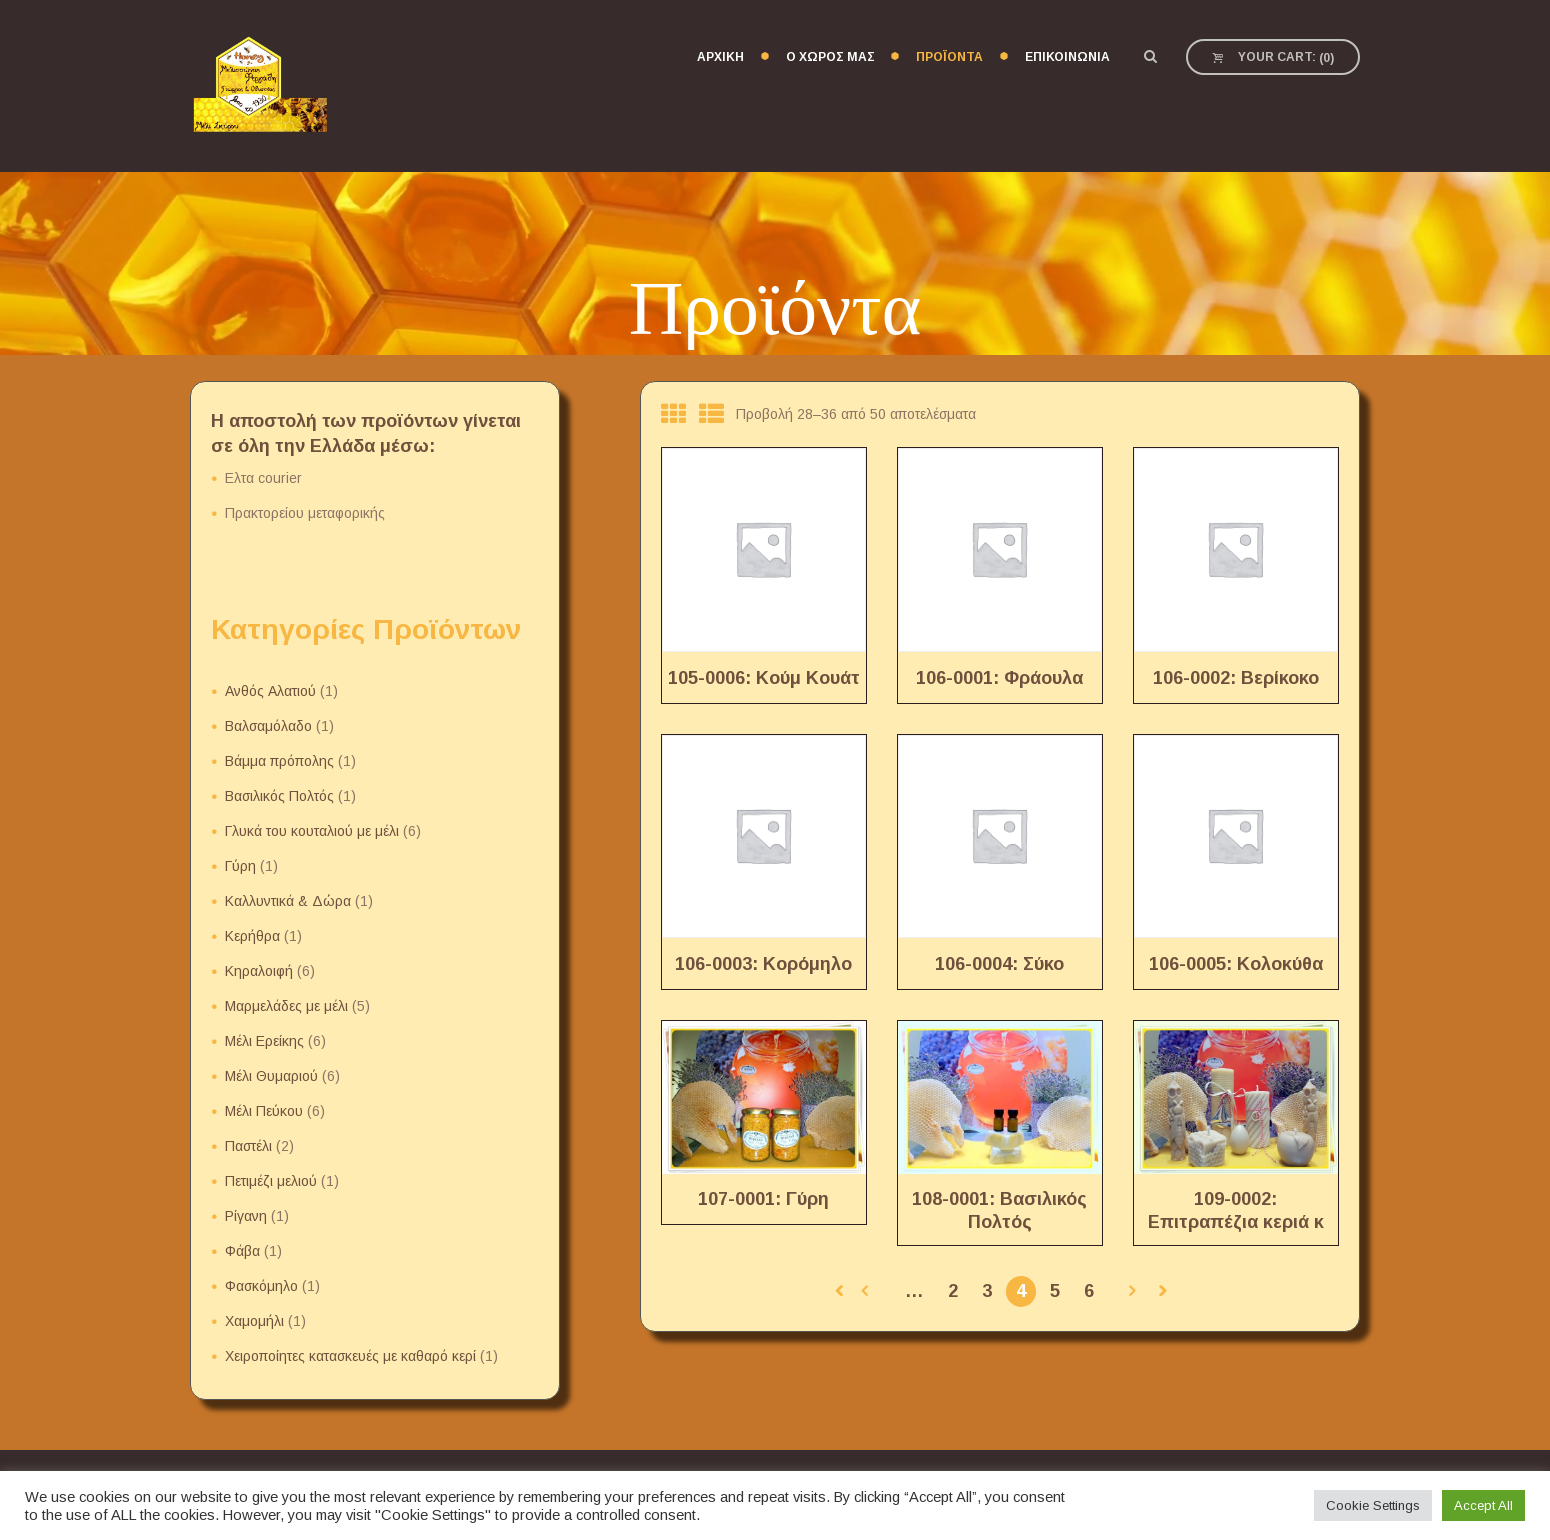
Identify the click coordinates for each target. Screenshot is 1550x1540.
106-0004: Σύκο (999, 964)
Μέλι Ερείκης (264, 1041)
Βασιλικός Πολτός (279, 796)
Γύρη (240, 866)
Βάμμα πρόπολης (279, 761)
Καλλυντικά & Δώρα (288, 901)
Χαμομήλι (254, 1321)
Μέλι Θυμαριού (271, 1076)
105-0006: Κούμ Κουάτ (764, 678)
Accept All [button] (1483, 1505)
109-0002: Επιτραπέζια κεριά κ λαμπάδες (1236, 1222)
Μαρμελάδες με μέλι (286, 1006)
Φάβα (242, 1251)
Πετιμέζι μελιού (271, 1181)
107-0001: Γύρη (763, 1199)
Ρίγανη (246, 1216)
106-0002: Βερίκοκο (1236, 678)
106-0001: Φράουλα (999, 678)
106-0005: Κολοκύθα (1236, 964)
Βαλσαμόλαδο (268, 726)
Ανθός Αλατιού (270, 691)
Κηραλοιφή (259, 971)
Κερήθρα (252, 936)
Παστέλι (248, 1146)
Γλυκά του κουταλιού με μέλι (312, 831)
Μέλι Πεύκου (264, 1111)
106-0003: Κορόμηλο (763, 964)
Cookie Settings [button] (1373, 1505)
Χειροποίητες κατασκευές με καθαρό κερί (350, 1356)
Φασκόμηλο (261, 1286)
